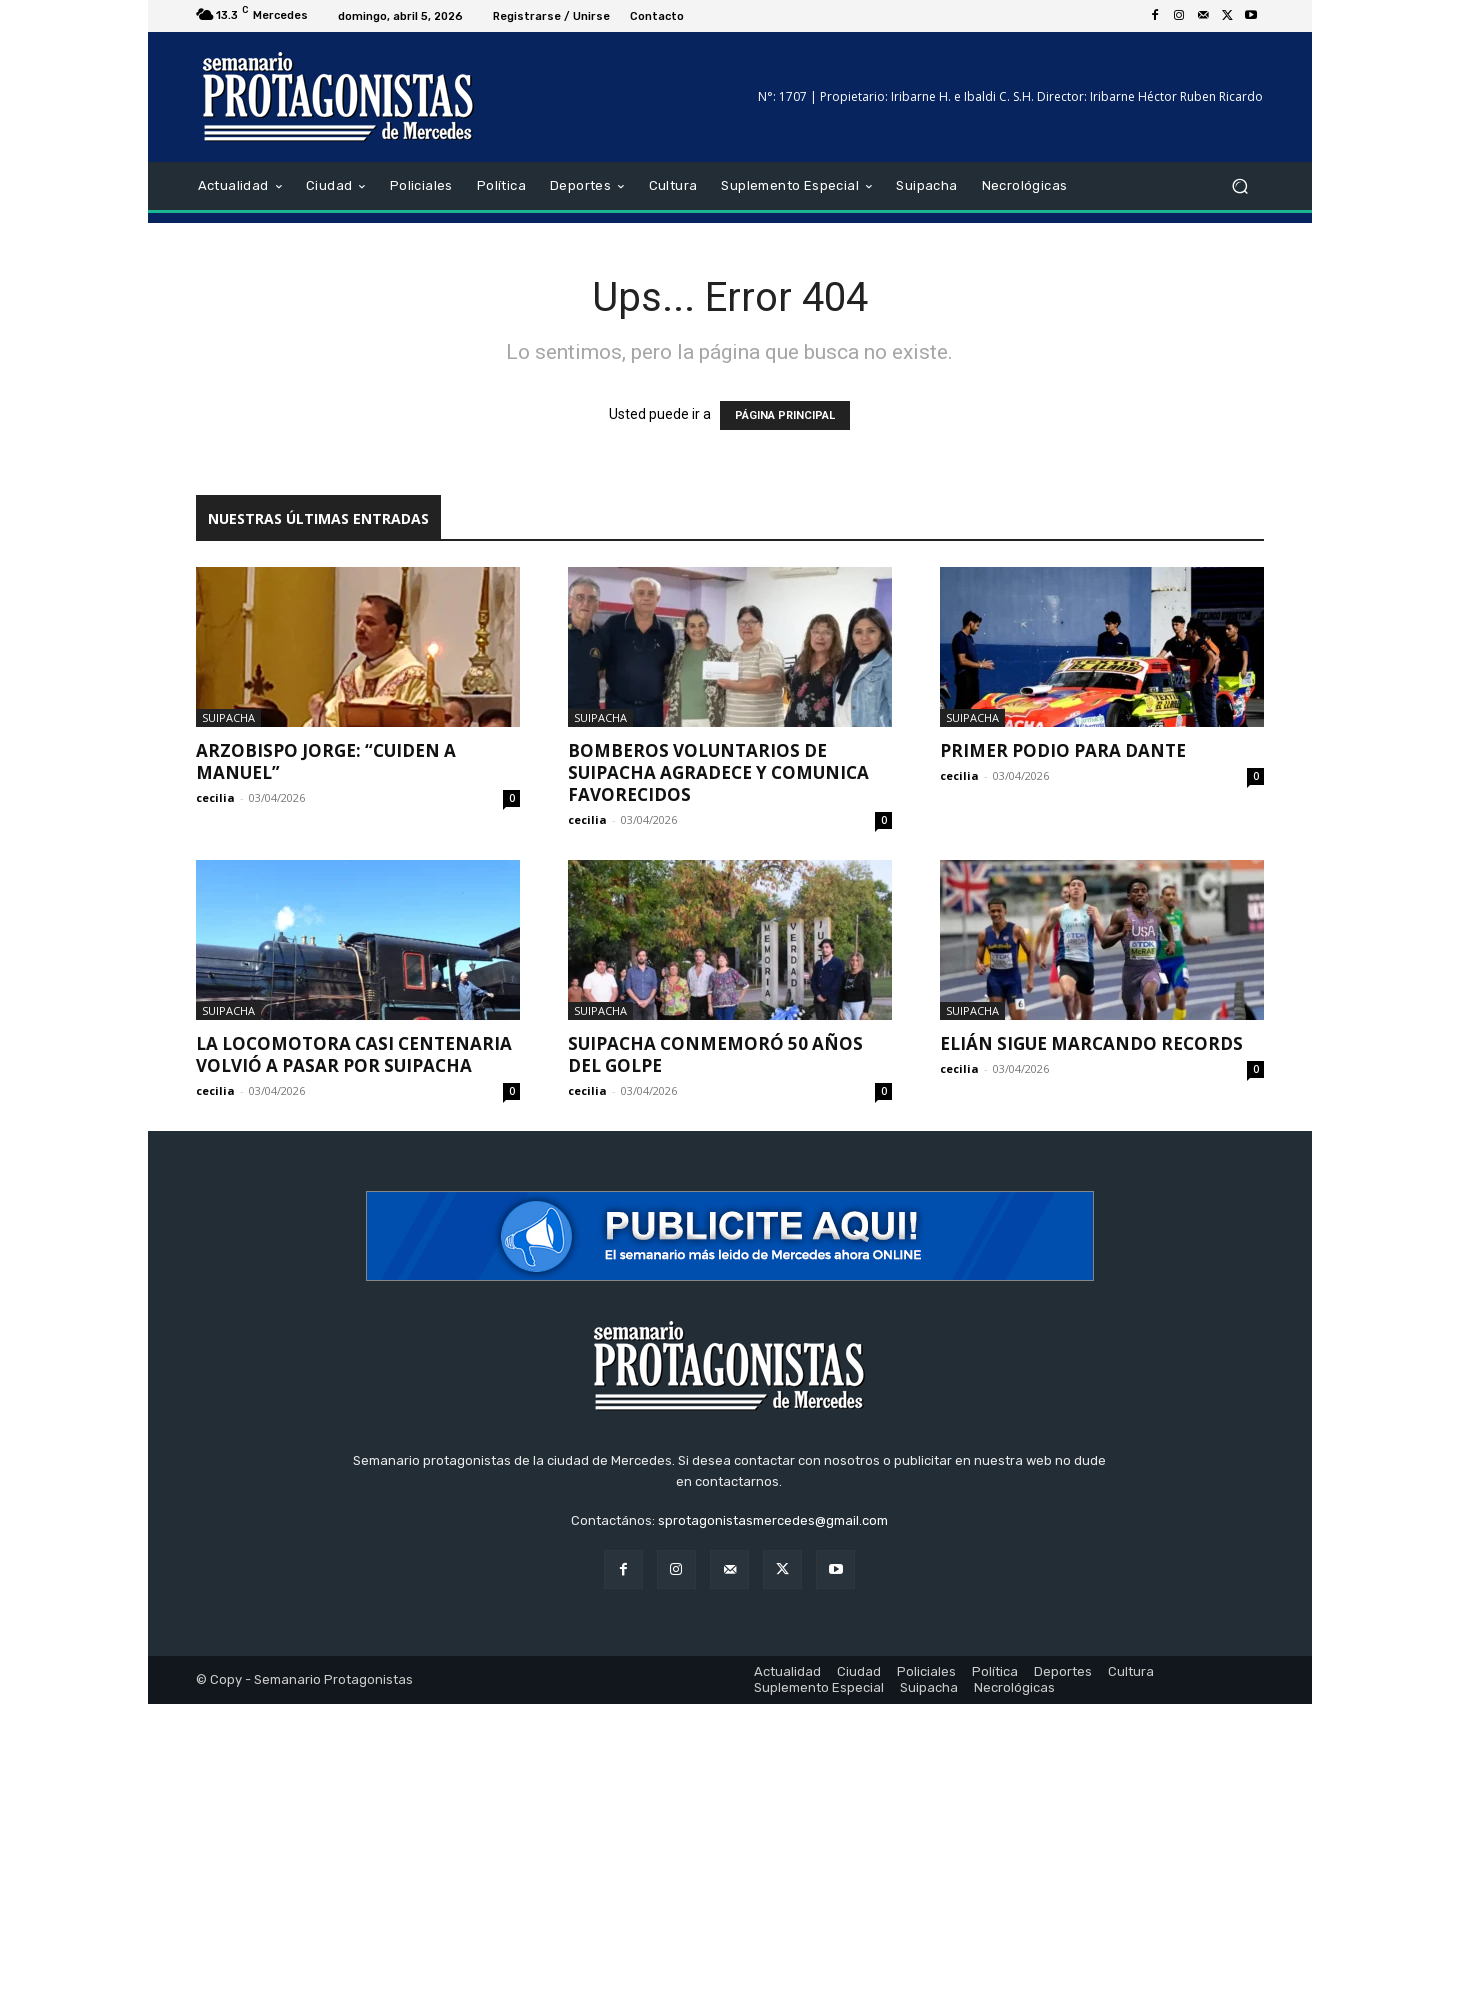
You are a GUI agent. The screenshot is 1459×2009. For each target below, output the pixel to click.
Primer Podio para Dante (1063, 750)
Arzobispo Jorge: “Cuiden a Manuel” (326, 761)
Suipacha (228, 717)
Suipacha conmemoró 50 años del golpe (715, 1054)
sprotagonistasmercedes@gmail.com (773, 1520)
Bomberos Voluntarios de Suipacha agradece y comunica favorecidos (718, 772)
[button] (1240, 186)
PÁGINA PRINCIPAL (785, 415)
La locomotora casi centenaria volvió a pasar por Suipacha (354, 1054)
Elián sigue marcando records (1091, 1043)
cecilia (215, 797)
